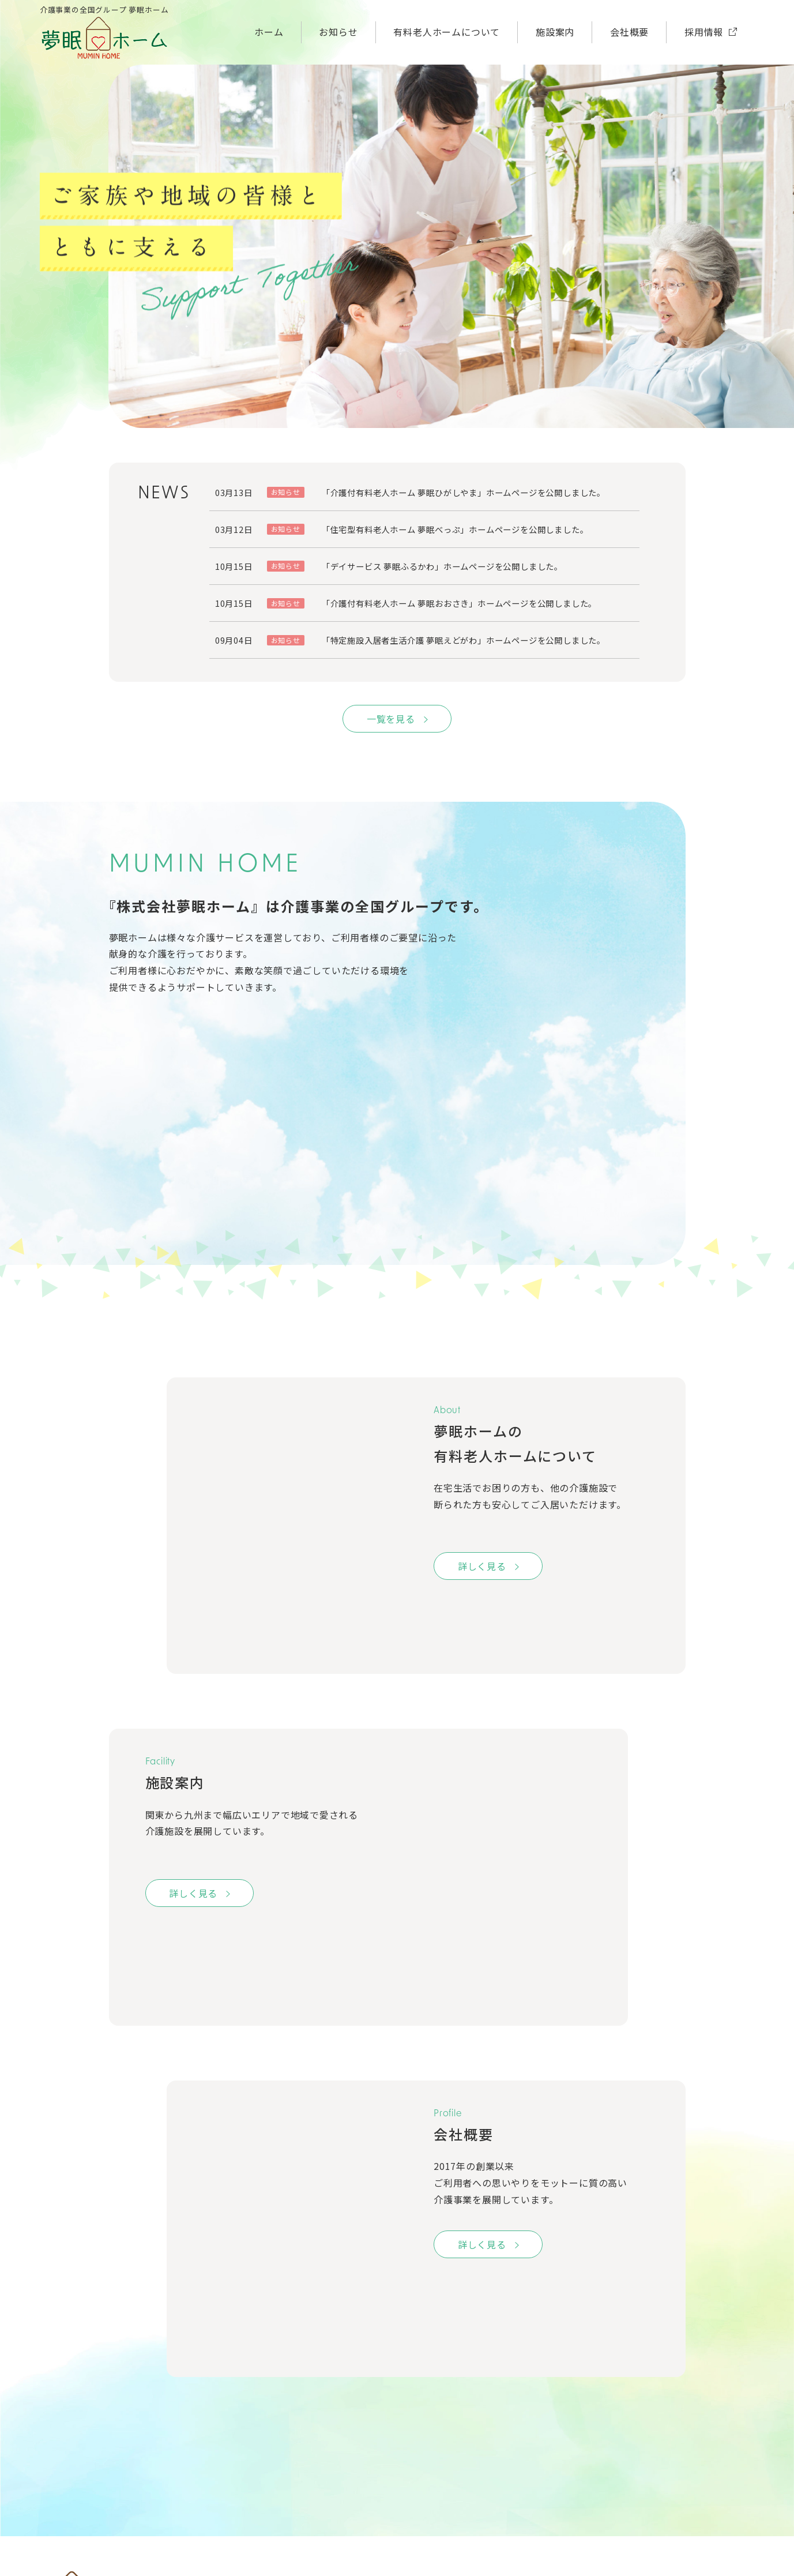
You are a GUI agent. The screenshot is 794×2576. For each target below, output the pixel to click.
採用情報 (703, 32)
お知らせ (338, 32)
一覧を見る (391, 719)
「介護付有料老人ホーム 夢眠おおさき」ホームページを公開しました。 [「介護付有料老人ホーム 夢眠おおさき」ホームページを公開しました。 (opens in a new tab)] (459, 603)
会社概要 (629, 32)
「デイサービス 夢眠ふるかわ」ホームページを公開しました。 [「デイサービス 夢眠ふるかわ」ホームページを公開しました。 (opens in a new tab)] (442, 566)
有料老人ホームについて (446, 32)
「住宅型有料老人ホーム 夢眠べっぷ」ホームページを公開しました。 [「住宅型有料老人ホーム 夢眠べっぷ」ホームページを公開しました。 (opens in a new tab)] (455, 529)
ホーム (268, 32)
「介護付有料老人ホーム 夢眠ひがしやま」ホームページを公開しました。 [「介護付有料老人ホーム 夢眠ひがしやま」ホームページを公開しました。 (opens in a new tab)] (463, 492)
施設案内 (555, 32)
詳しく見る (482, 1566)
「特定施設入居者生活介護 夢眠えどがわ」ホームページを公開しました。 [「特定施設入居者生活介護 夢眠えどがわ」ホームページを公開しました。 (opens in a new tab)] (463, 640)
